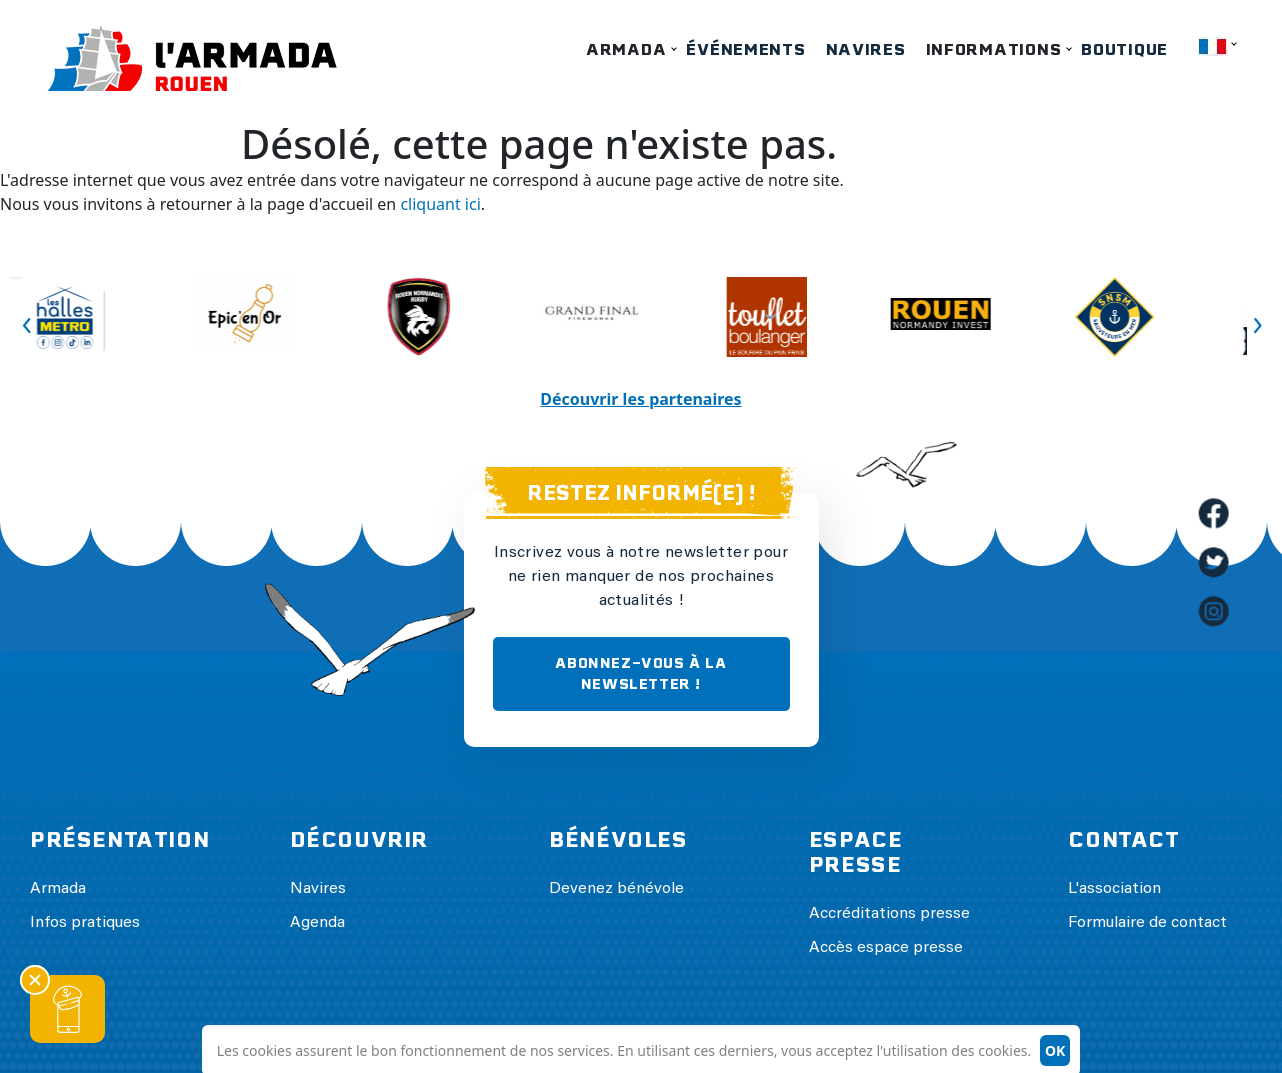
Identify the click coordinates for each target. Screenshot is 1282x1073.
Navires (866, 49)
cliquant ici (440, 204)
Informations (994, 49)
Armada (626, 49)
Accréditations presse (889, 914)
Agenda (317, 923)
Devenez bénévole (616, 889)
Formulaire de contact (1147, 923)
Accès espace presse (886, 948)
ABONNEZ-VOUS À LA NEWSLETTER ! (640, 673)
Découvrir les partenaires (640, 399)
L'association (1114, 889)
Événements (745, 49)
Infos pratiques (85, 923)
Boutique (1124, 49)
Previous (16, 278)
